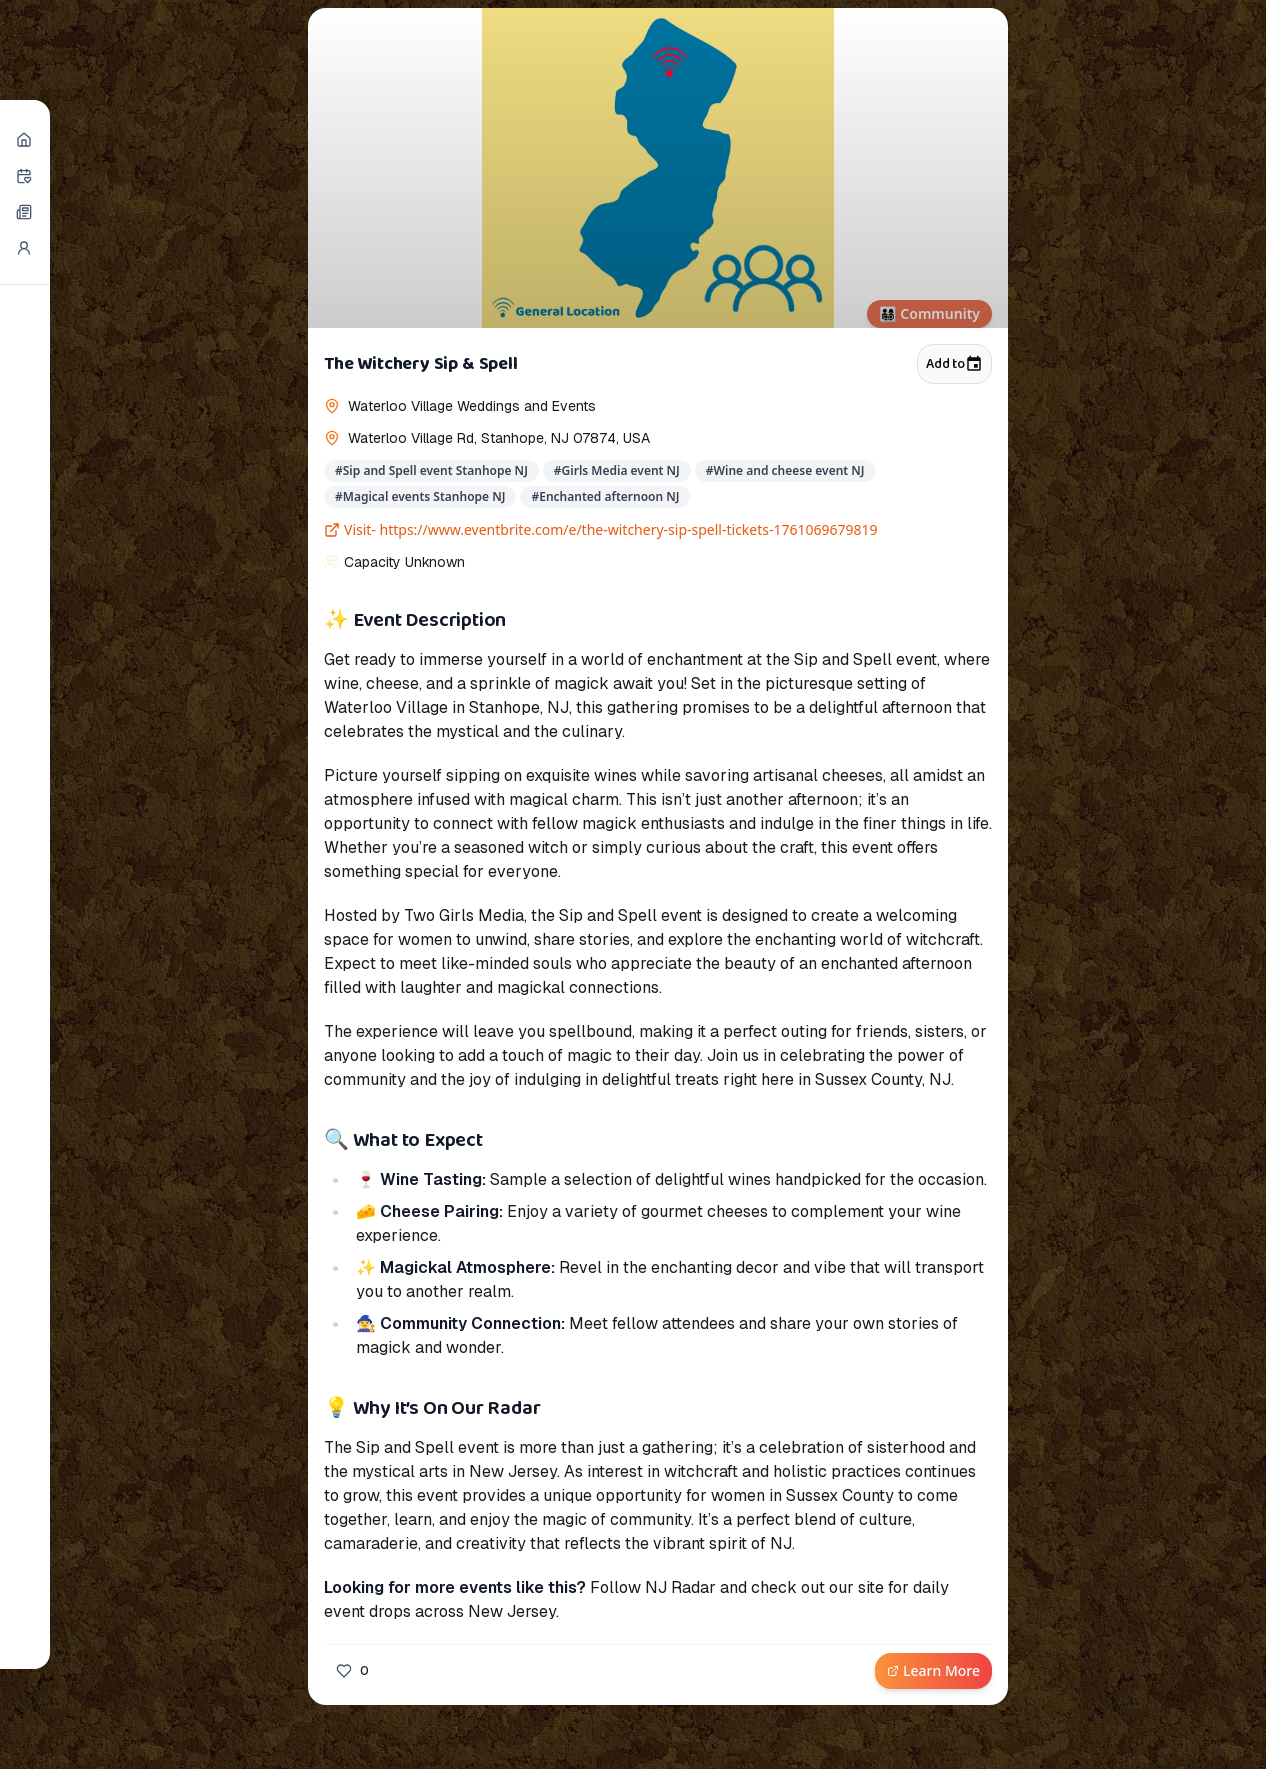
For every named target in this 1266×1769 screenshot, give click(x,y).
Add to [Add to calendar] (954, 364)
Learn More (933, 1670)
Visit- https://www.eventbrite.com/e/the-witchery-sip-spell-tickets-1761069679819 (601, 529)
